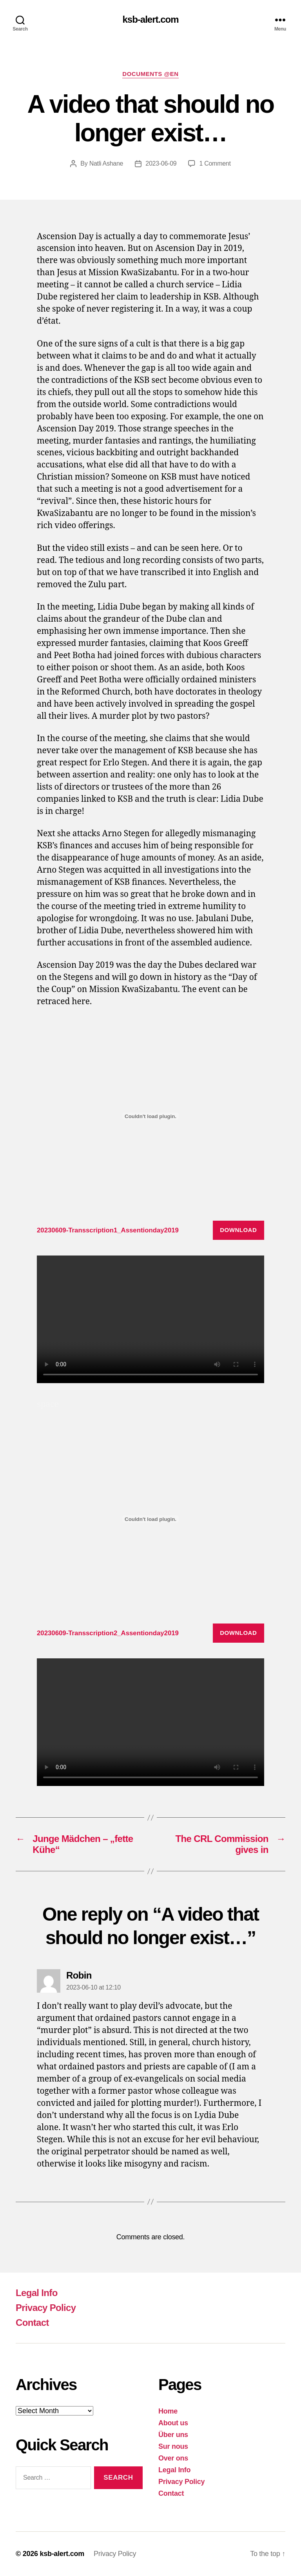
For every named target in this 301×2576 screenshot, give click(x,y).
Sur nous (173, 2446)
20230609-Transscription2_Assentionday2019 (108, 1633)
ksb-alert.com (150, 19)
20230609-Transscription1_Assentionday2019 (108, 1230)
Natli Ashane (106, 163)
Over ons (173, 2458)
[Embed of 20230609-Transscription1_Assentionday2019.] (150, 1116)
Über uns (173, 2435)
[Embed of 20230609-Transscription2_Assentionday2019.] (150, 1519)
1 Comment (214, 163)
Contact (32, 2322)
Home (168, 2411)
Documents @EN (150, 73)
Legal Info (37, 2292)
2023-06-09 (160, 163)
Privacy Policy (46, 2307)
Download (238, 1230)
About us (173, 2423)
